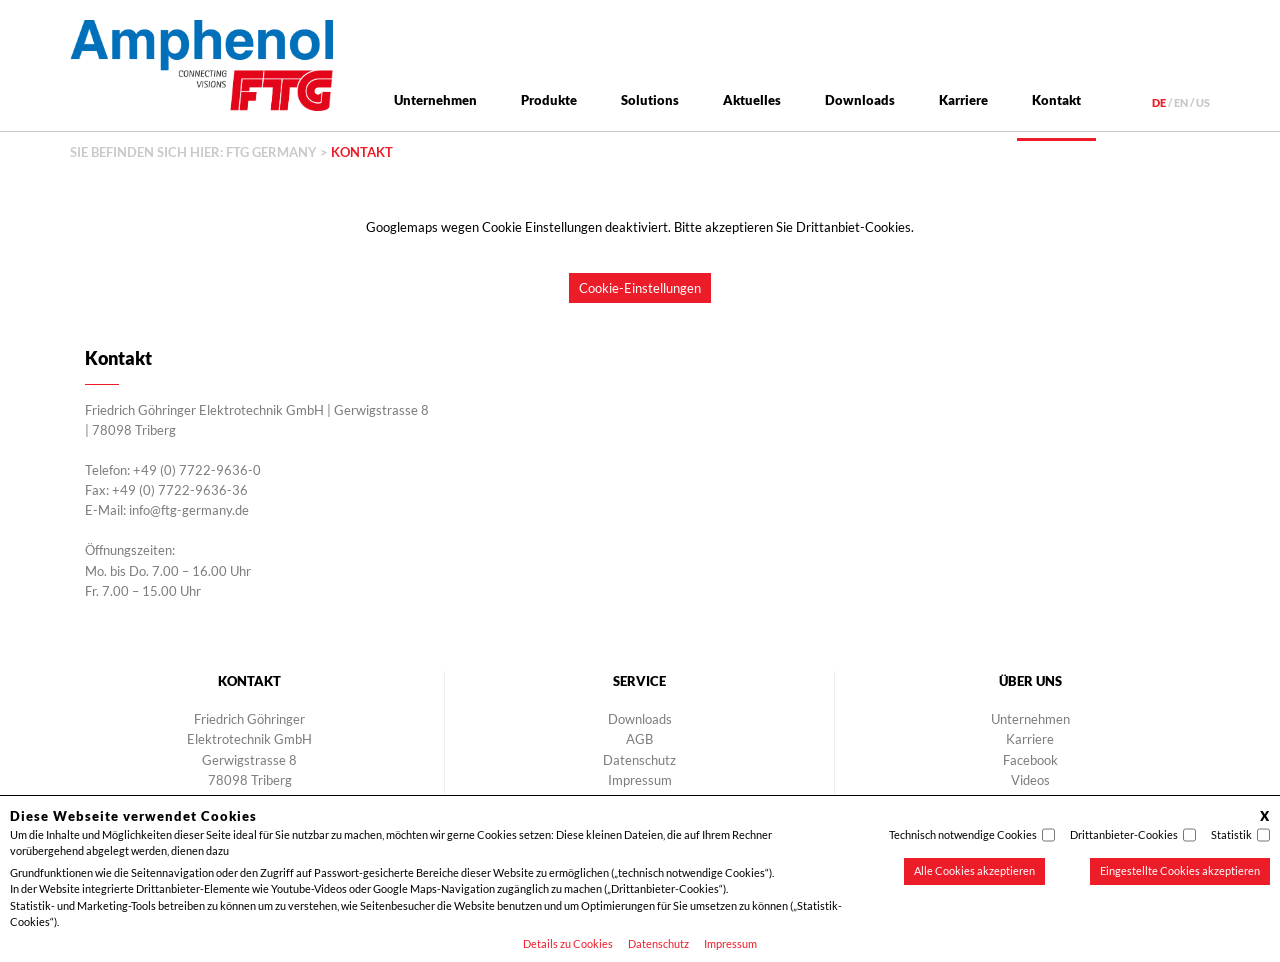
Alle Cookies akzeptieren (974, 870)
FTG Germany (271, 152)
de (1159, 102)
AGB (639, 739)
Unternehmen (435, 100)
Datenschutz (658, 943)
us (1203, 102)
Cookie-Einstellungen (640, 288)
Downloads (860, 100)
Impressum (730, 943)
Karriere (963, 100)
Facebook (1030, 760)
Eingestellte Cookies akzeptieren (1180, 870)
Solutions (650, 100)
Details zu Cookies (568, 943)
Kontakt (1056, 100)
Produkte (549, 100)
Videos (1030, 780)
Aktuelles (752, 100)
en (1181, 102)
